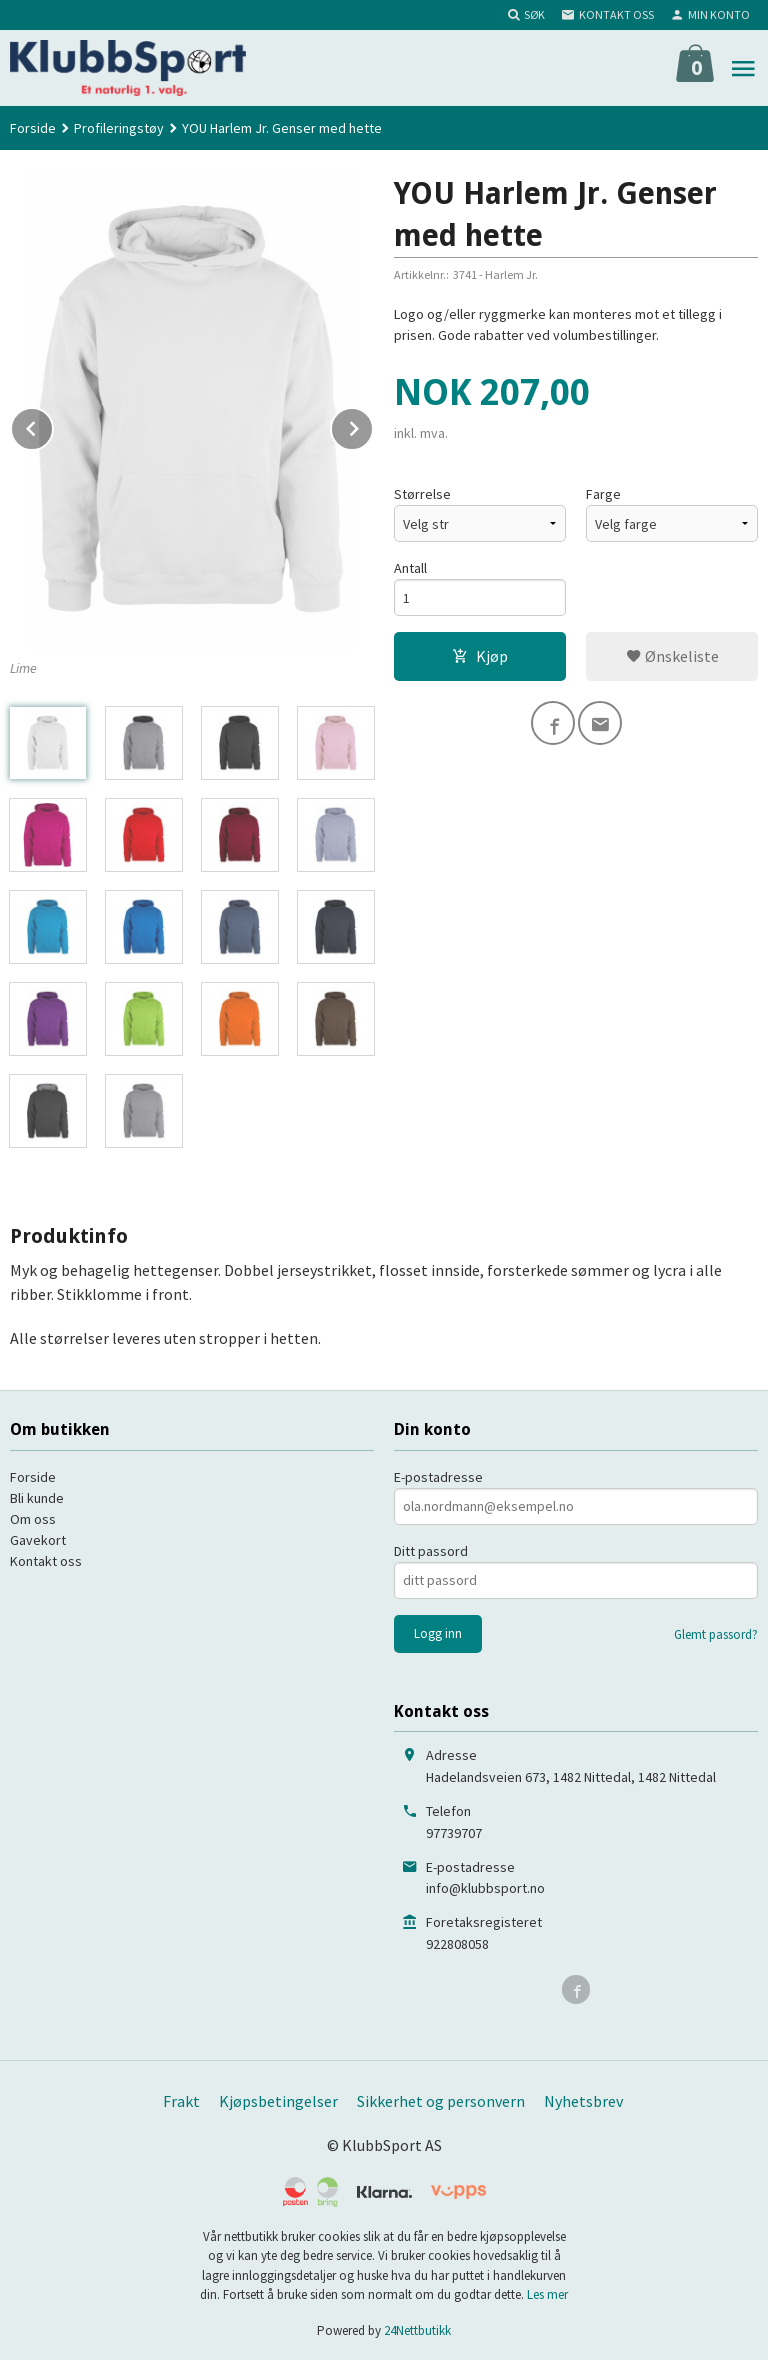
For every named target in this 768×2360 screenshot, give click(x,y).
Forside (33, 128)
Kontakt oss (46, 1561)
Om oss (33, 1519)
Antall (410, 568)
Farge (603, 494)
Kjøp (480, 656)
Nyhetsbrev (583, 2101)
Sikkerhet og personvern (441, 2101)
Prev (53, 425)
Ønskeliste (672, 656)
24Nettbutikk (417, 2330)
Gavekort (38, 1540)
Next (373, 425)
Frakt (181, 2101)
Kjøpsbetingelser (278, 2101)
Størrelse (422, 494)
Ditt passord (431, 1551)
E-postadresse (438, 1477)
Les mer (547, 2294)
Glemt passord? (716, 1634)
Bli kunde (37, 1498)
